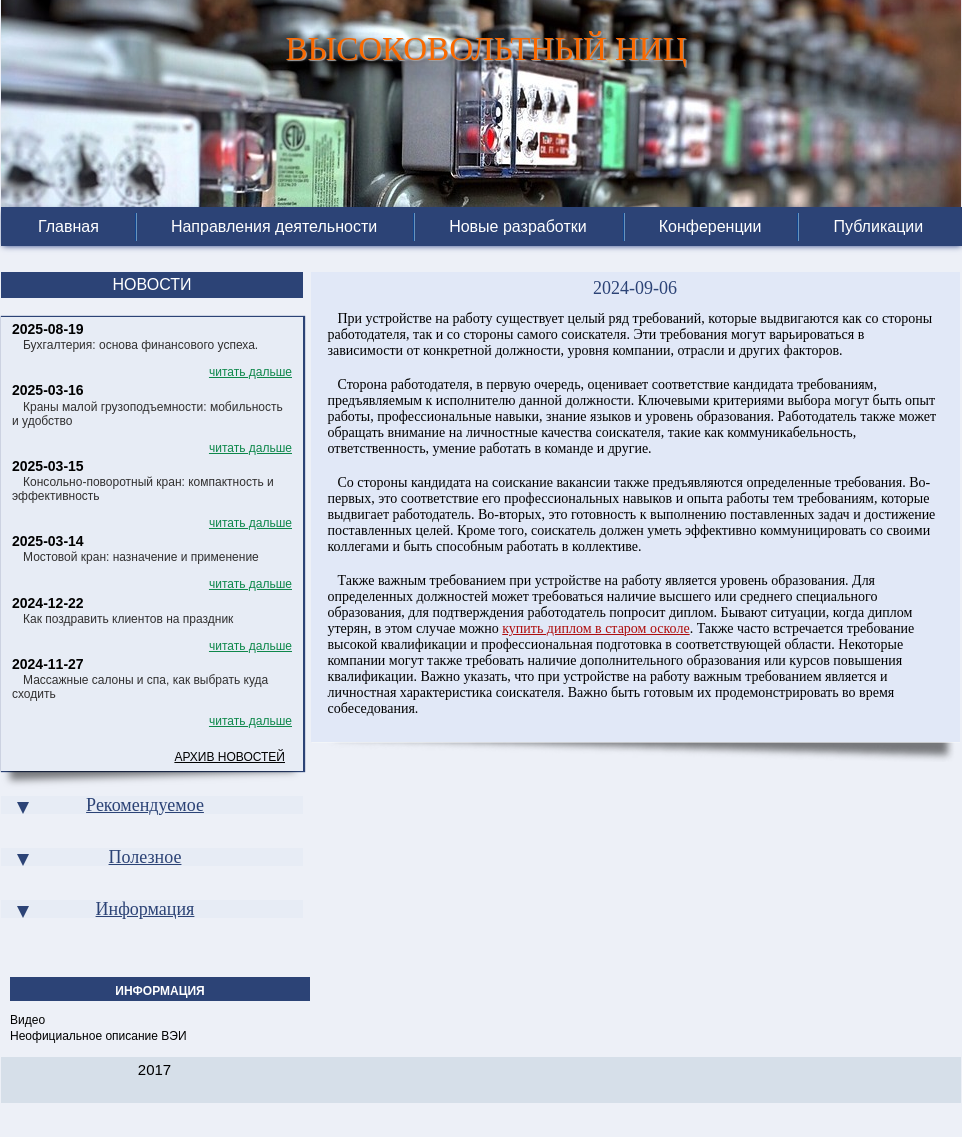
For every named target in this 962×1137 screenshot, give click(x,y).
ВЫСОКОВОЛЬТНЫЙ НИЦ (485, 44)
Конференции (710, 227)
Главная (68, 227)
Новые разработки (518, 227)
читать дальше (250, 372)
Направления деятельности (274, 227)
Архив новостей (229, 757)
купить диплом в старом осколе (595, 628)
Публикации (878, 227)
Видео (27, 1020)
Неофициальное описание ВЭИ (98, 1036)
